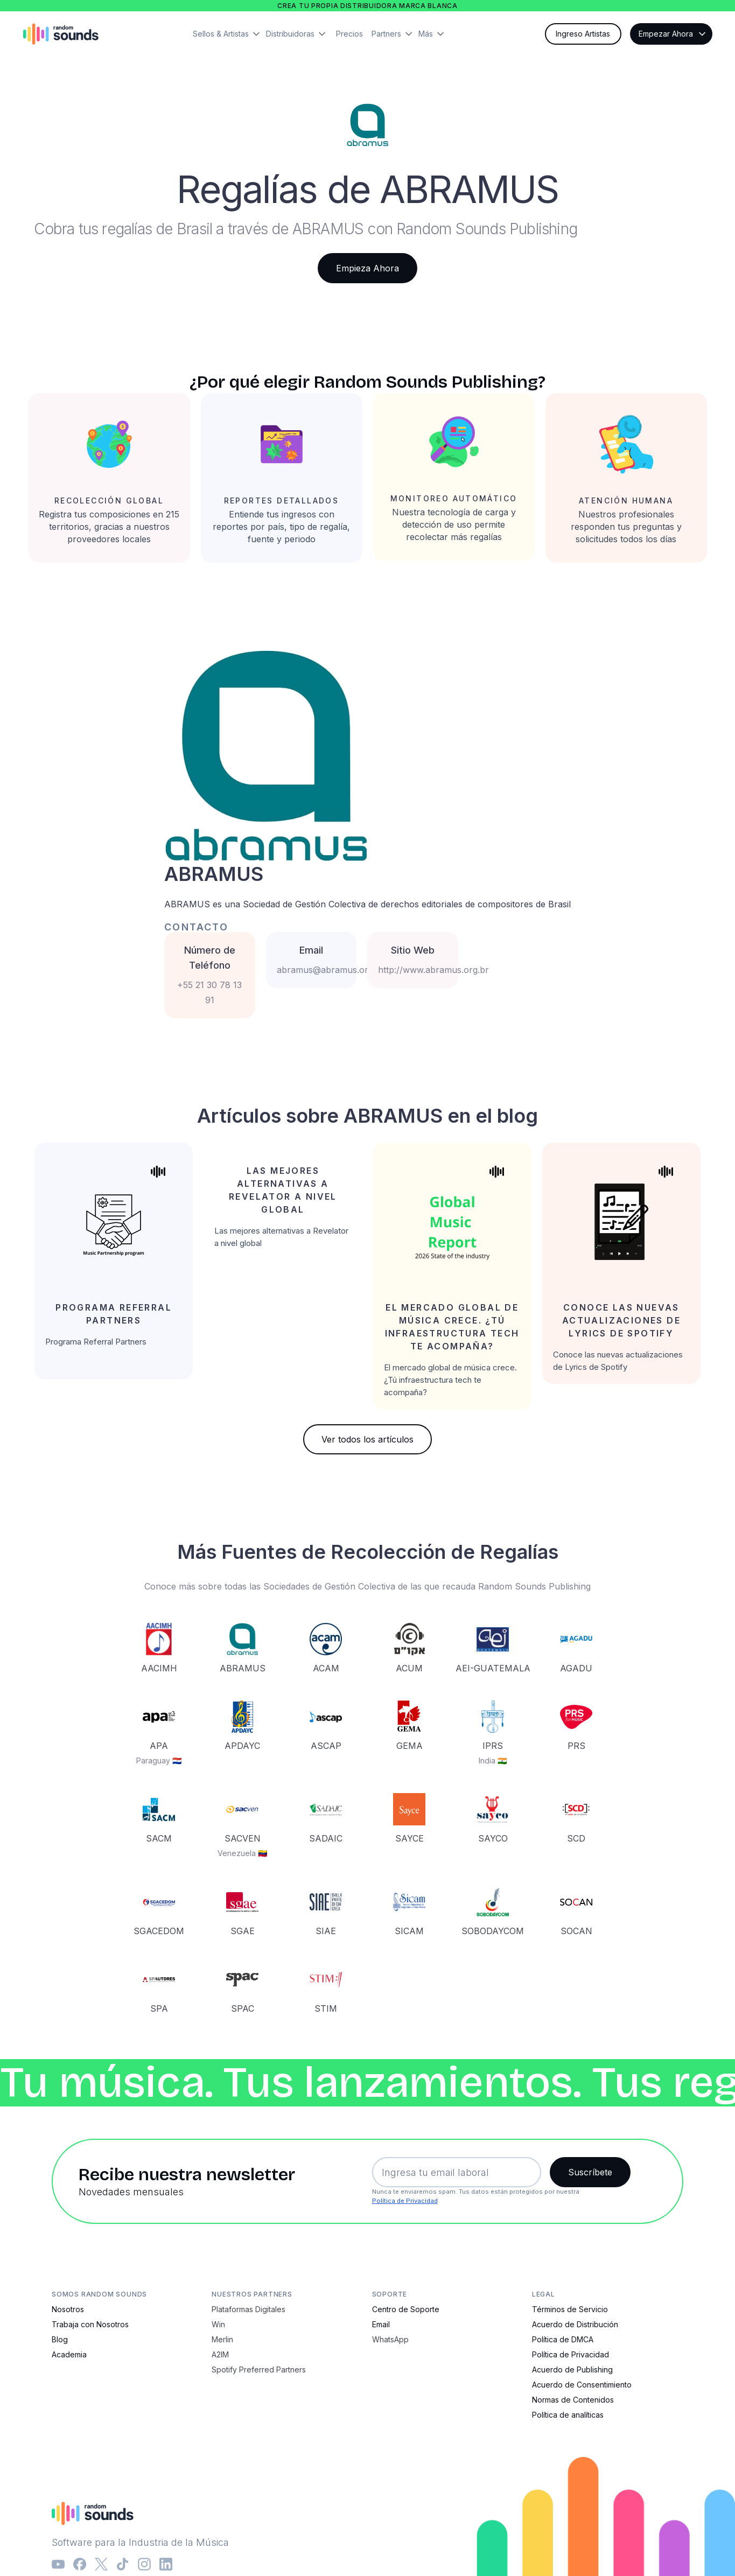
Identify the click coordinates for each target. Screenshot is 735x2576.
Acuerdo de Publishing (572, 2369)
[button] (229, 34)
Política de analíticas (568, 2414)
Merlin (222, 2339)
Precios (349, 33)
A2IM (220, 2354)
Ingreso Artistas (583, 33)
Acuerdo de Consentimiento (582, 2384)
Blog (60, 2339)
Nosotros (68, 2309)
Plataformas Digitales (248, 2309)
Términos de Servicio (570, 2309)
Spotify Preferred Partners (259, 2369)
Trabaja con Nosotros (90, 2324)
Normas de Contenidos (573, 2399)
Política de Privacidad (405, 2200)
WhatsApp (390, 2339)
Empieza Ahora (367, 268)
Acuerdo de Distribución (575, 2324)
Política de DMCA (562, 2339)
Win (218, 2324)
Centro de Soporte (405, 2309)
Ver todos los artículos (367, 1439)
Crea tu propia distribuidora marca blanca (367, 5)
